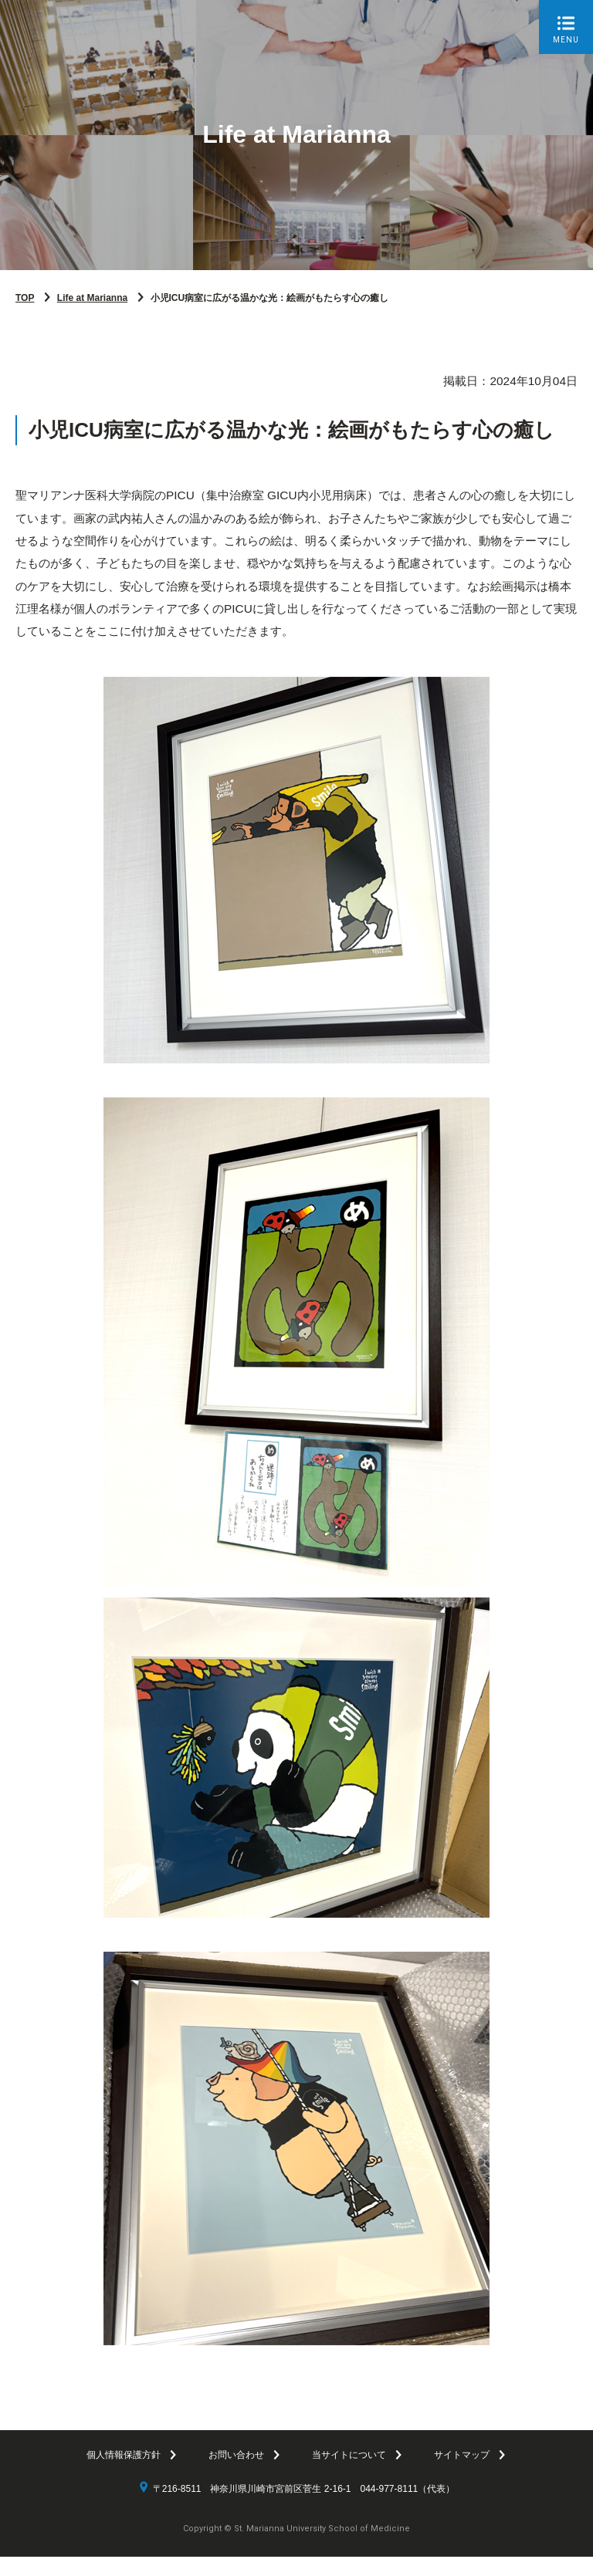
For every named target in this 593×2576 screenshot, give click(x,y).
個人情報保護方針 (123, 2474)
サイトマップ (462, 2474)
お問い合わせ (236, 2474)
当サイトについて (349, 2474)
